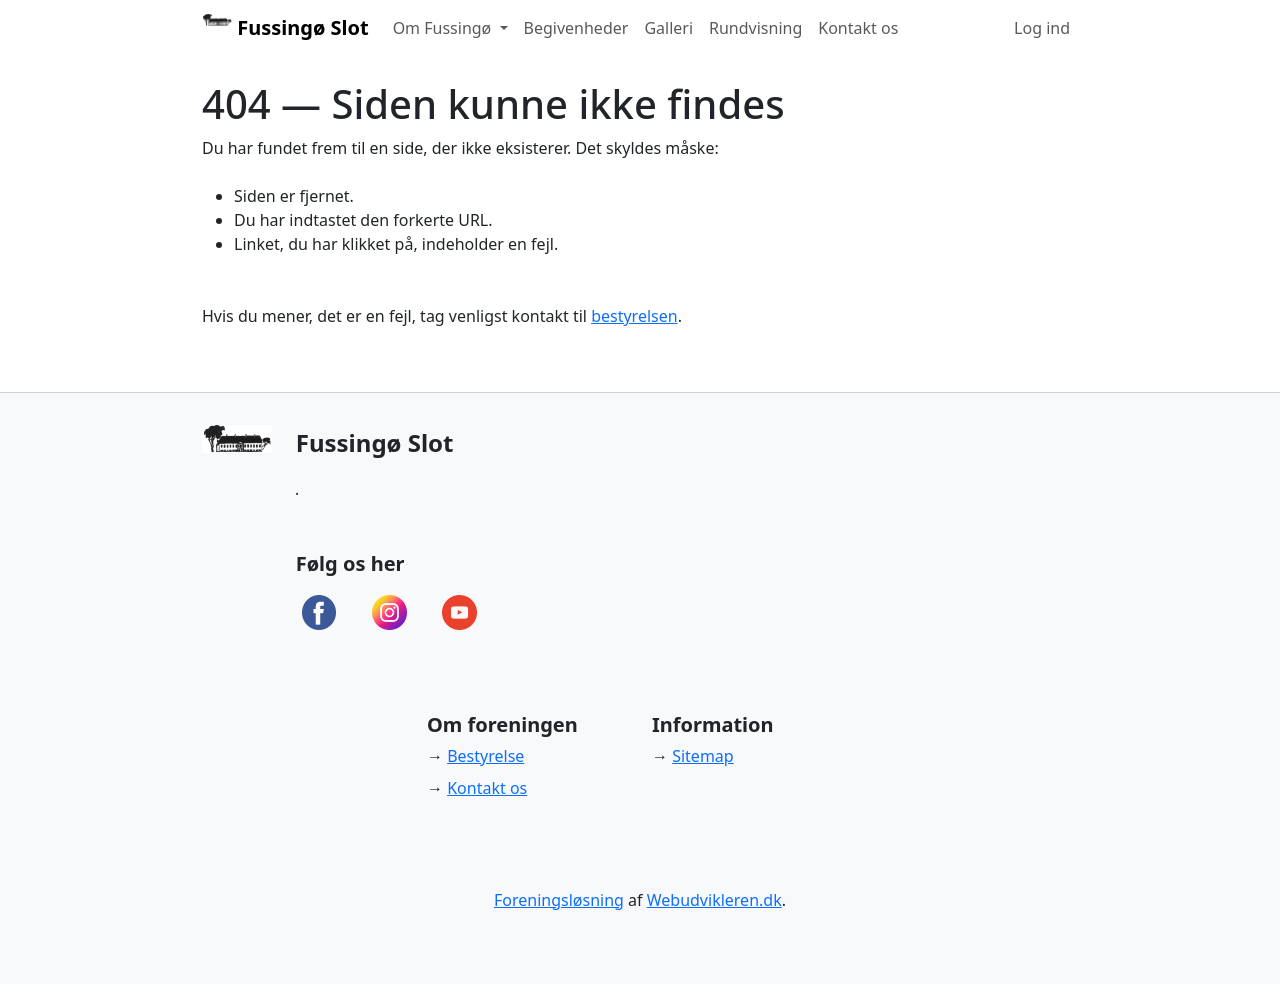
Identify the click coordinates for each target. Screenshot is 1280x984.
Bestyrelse (485, 756)
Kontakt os (858, 28)
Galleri (668, 28)
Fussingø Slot (285, 27)
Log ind (1042, 28)
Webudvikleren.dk (714, 900)
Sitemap (703, 756)
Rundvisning (755, 28)
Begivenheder (576, 28)
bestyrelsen (634, 316)
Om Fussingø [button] (444, 28)
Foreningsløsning (559, 900)
